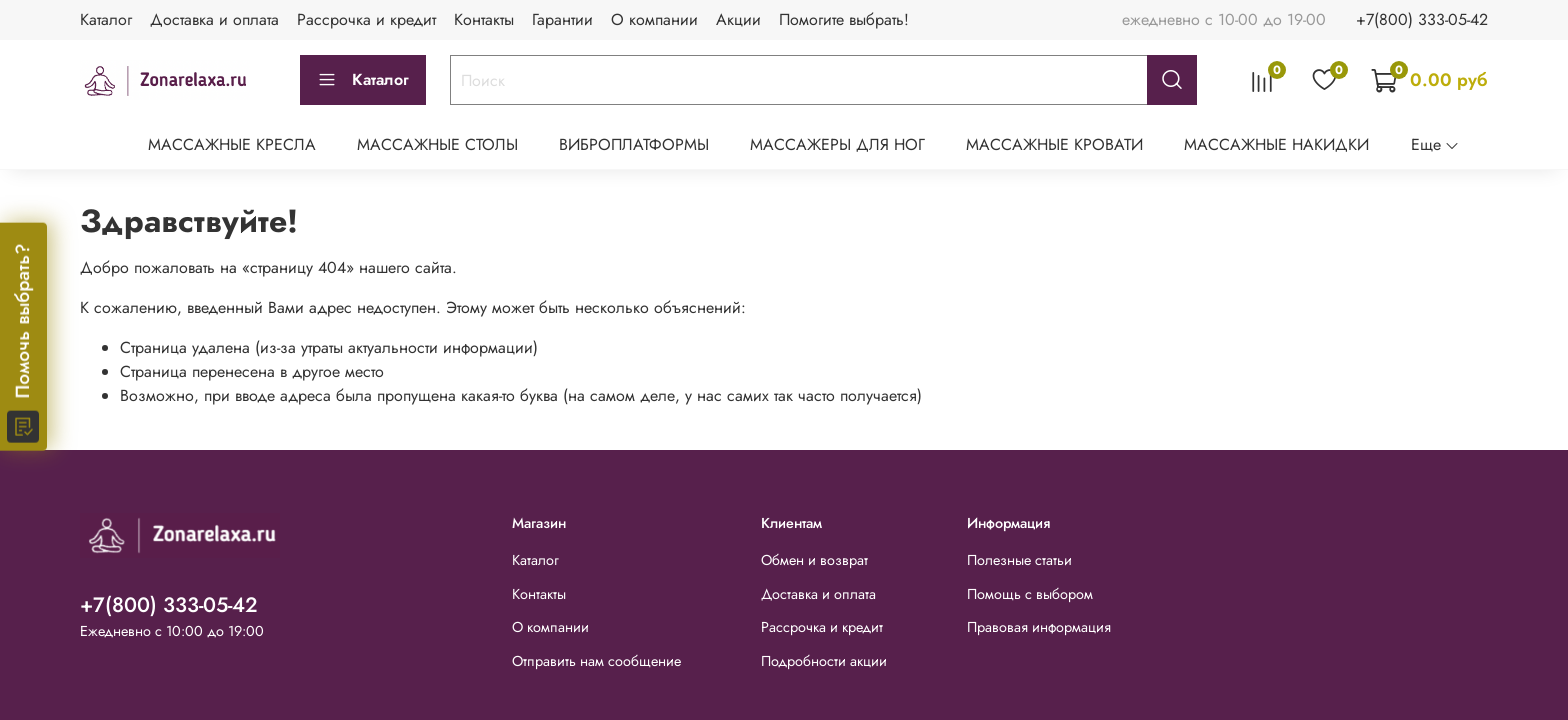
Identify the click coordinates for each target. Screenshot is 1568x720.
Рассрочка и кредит (366, 19)
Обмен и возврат (814, 560)
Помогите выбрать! (844, 19)
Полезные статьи (1019, 560)
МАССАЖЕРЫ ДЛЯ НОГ (837, 144)
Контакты (484, 19)
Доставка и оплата (214, 19)
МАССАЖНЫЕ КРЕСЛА (232, 144)
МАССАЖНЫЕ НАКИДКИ (1276, 144)
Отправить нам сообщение (596, 661)
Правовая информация (1039, 627)
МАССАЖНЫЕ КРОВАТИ (1054, 144)
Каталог (106, 19)
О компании (654, 19)
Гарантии (562, 19)
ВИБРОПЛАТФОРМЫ (634, 144)
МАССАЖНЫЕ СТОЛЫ (437, 144)
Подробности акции (824, 661)
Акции (738, 19)
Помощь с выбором (1030, 594)
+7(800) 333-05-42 (1422, 19)
